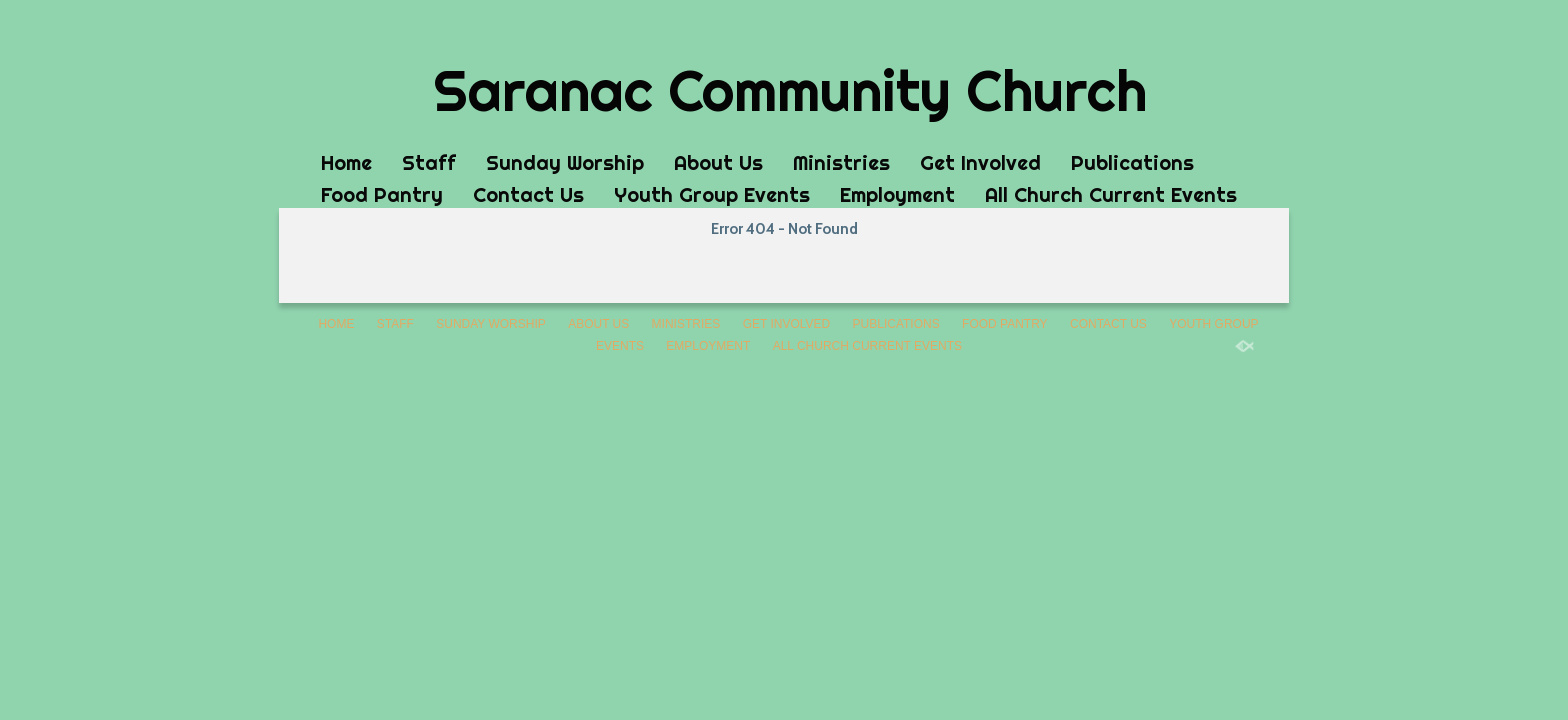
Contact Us (528, 194)
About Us (718, 162)
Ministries (841, 162)
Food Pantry (382, 194)
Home (346, 162)
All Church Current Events (1111, 194)
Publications (1132, 162)
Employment (897, 194)
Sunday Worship (565, 162)
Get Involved (980, 162)
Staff (429, 162)
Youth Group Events (712, 194)
